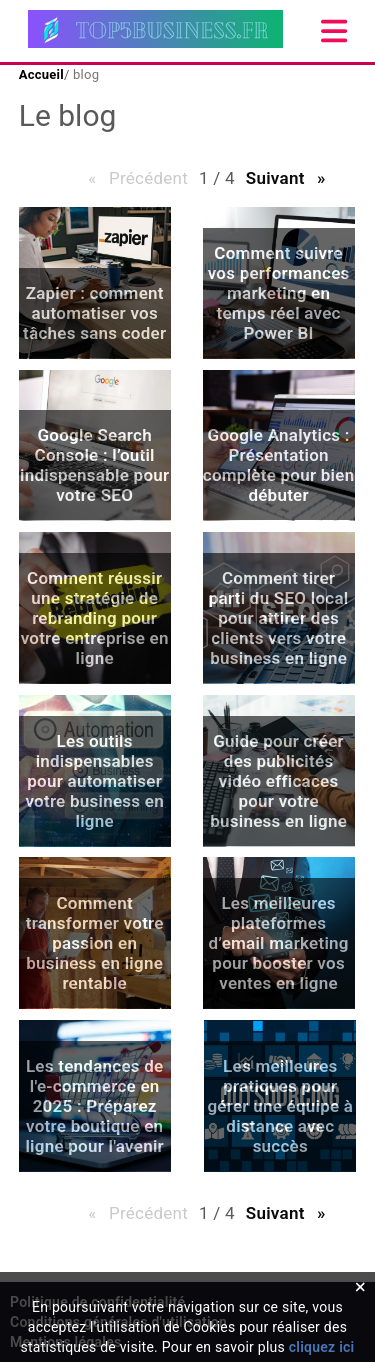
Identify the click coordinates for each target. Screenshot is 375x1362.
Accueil (41, 74)
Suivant (291, 178)
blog (85, 74)
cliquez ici (322, 1347)
